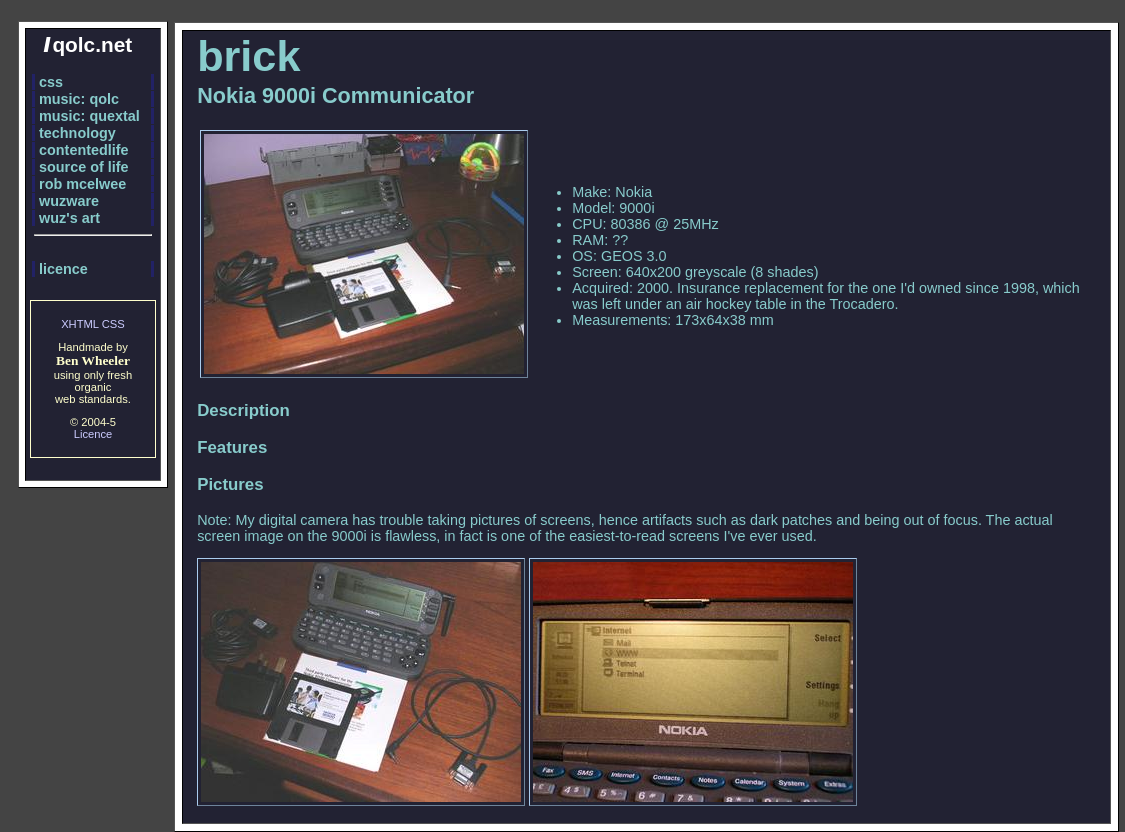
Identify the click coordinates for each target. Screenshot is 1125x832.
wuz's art (69, 218)
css (51, 82)
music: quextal (89, 116)
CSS (113, 324)
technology (77, 133)
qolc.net (87, 44)
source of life (84, 167)
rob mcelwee (82, 184)
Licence (93, 434)
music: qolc (79, 99)
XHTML (80, 324)
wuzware (69, 201)
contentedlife (84, 150)
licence (63, 269)
